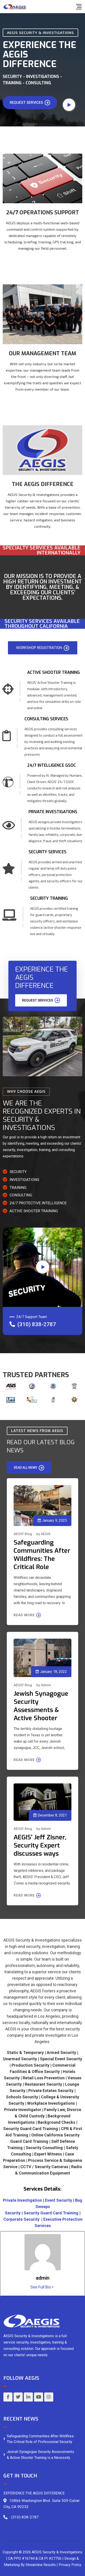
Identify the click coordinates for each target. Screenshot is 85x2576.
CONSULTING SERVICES (46, 719)
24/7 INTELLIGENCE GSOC (51, 765)
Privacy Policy (70, 2565)
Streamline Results (41, 2565)
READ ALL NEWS (29, 1468)
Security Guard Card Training (51, 2213)
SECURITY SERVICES (47, 852)
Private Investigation (22, 2200)
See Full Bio (40, 2287)
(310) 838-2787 (33, 1324)
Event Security (58, 2200)
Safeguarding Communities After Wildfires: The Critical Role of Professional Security (40, 2439)
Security (13, 2213)
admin (46, 1685)
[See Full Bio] (53, 2287)
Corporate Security (21, 2219)
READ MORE (27, 1615)
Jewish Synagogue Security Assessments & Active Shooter (41, 1705)
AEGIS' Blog (23, 1534)
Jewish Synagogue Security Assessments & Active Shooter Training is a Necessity (40, 2455)
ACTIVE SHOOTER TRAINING (53, 672)
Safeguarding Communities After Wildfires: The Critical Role (42, 1554)
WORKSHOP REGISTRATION (42, 648)
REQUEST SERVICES (30, 102)
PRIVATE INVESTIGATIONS (53, 812)
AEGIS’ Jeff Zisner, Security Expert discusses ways (40, 1845)
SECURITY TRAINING (49, 898)
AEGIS (45, 1534)
